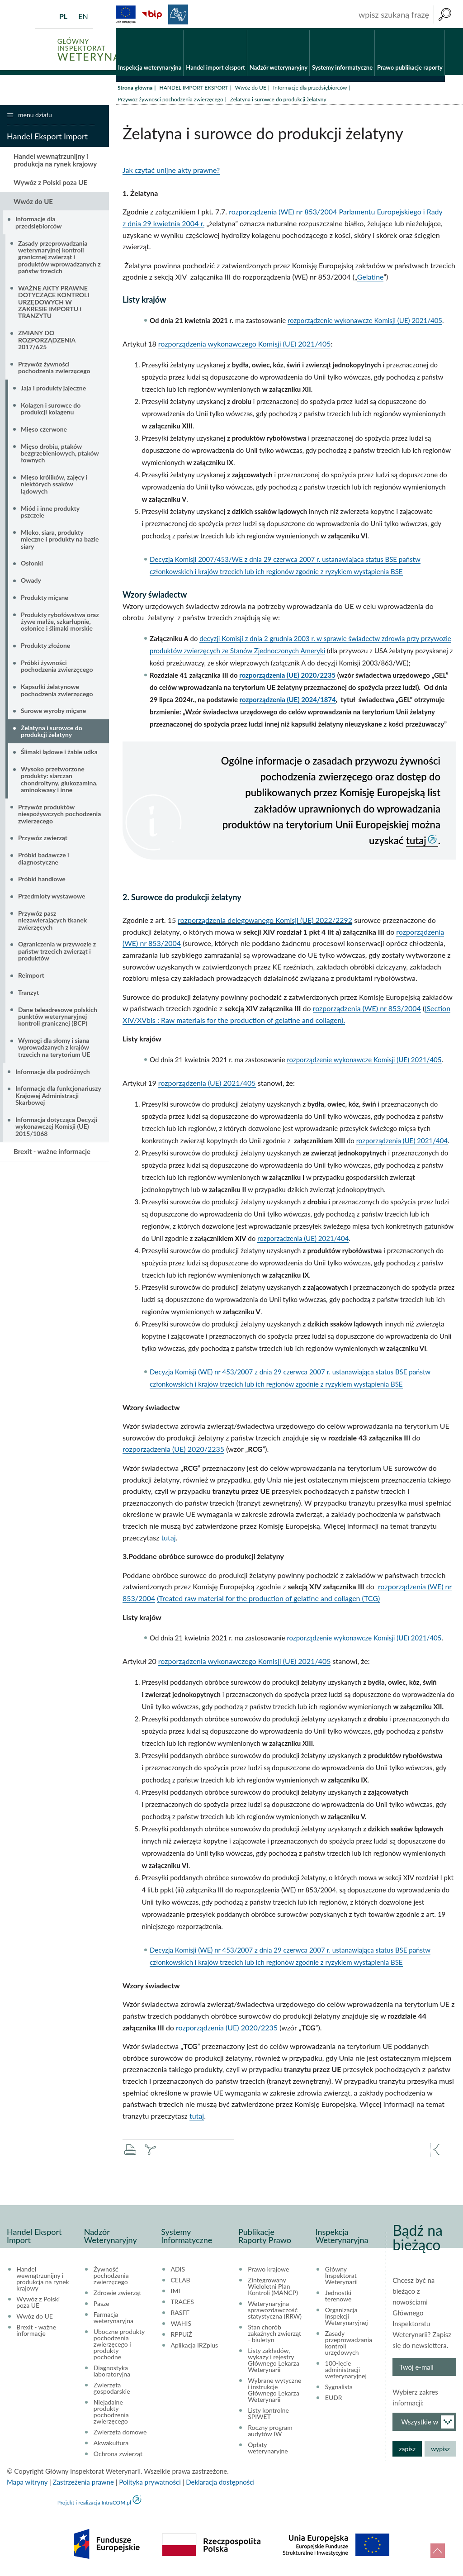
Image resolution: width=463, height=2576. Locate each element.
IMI (175, 2293)
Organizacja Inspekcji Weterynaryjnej (346, 2318)
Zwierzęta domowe (120, 2434)
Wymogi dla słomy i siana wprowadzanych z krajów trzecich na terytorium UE (54, 1049)
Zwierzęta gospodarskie (112, 2390)
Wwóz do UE (250, 89)
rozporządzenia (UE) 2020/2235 (287, 677)
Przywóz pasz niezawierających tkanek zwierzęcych (52, 922)
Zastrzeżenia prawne (83, 2484)
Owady (31, 582)
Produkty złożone (45, 647)
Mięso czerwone (44, 431)
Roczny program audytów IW (270, 2433)
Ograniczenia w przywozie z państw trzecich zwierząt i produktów (57, 953)
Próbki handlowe (42, 881)
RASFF (180, 2315)
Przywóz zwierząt (42, 840)
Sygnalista (339, 2389)
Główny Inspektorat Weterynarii (341, 2277)
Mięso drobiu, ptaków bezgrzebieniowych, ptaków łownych (60, 455)
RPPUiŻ (181, 2337)
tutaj (416, 842)
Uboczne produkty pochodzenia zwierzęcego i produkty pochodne (119, 2346)
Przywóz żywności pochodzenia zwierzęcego (170, 101)
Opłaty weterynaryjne (268, 2450)
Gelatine (370, 279)
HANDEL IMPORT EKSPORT (193, 89)
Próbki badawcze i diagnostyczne (43, 860)
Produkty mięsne (44, 599)
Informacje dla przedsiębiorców (310, 89)
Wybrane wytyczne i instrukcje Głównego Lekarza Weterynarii (274, 2392)
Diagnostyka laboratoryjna (112, 2373)
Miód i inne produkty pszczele (50, 513)
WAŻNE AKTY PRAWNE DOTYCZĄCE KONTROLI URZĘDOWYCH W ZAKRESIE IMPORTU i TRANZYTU (54, 304)
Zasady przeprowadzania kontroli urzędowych (348, 2345)
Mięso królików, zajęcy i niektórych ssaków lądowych (54, 486)
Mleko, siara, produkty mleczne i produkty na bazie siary (60, 541)
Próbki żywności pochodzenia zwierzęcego (57, 668)
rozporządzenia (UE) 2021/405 (207, 1085)
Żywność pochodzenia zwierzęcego (111, 2277)
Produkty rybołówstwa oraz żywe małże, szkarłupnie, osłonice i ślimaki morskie (60, 623)
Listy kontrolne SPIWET (268, 2416)
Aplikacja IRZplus (194, 2347)
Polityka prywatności (149, 2484)
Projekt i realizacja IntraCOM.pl (94, 2504)
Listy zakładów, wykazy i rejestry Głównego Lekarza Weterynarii (273, 2362)
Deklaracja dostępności (220, 2484)
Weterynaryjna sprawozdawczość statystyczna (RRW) (275, 2312)
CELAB (180, 2282)
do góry (437, 2550)
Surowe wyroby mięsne (53, 713)
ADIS (178, 2271)
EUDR (333, 2400)
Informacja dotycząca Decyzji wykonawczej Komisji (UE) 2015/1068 (56, 1128)
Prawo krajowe (268, 2271)
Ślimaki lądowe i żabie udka (59, 754)
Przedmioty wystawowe (51, 898)
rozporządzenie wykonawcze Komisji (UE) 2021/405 (365, 322)
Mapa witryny (27, 2484)
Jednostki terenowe (338, 2298)
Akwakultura (111, 2445)
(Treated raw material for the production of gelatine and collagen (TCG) (268, 1600)
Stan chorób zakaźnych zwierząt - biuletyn (274, 2335)
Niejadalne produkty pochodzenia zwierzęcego (111, 2414)
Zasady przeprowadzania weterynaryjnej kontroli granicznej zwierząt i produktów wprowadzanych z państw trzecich (59, 259)
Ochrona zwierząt (118, 2456)
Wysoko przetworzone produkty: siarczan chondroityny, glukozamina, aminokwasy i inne (59, 781)
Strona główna (135, 89)
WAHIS (181, 2326)
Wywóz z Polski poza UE (50, 185)
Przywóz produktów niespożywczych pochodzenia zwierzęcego (59, 816)
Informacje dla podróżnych (52, 1073)
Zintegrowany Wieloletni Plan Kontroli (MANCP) (273, 2288)
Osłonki (32, 565)
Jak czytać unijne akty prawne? (171, 171)
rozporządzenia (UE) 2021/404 (402, 1142)
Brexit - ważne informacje (52, 1154)
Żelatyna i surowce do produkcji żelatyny (51, 733)
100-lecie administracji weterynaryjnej (346, 2371)
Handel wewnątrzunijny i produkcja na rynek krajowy (55, 162)
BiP (152, 14)
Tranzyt (28, 994)
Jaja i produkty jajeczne (53, 390)
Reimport (31, 977)
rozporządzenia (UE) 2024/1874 (288, 701)
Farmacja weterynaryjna (113, 2320)
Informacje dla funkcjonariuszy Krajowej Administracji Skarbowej (58, 1097)
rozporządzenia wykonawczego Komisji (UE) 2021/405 (244, 346)
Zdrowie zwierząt (117, 2295)
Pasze (101, 2306)
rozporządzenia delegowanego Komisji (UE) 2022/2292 (265, 922)
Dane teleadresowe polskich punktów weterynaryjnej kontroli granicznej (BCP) (57, 1018)
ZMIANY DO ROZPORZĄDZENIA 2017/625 (47, 342)
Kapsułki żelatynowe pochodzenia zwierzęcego (57, 692)
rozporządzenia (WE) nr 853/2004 (367, 1010)
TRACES (182, 2304)
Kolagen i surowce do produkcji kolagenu (50, 410)
